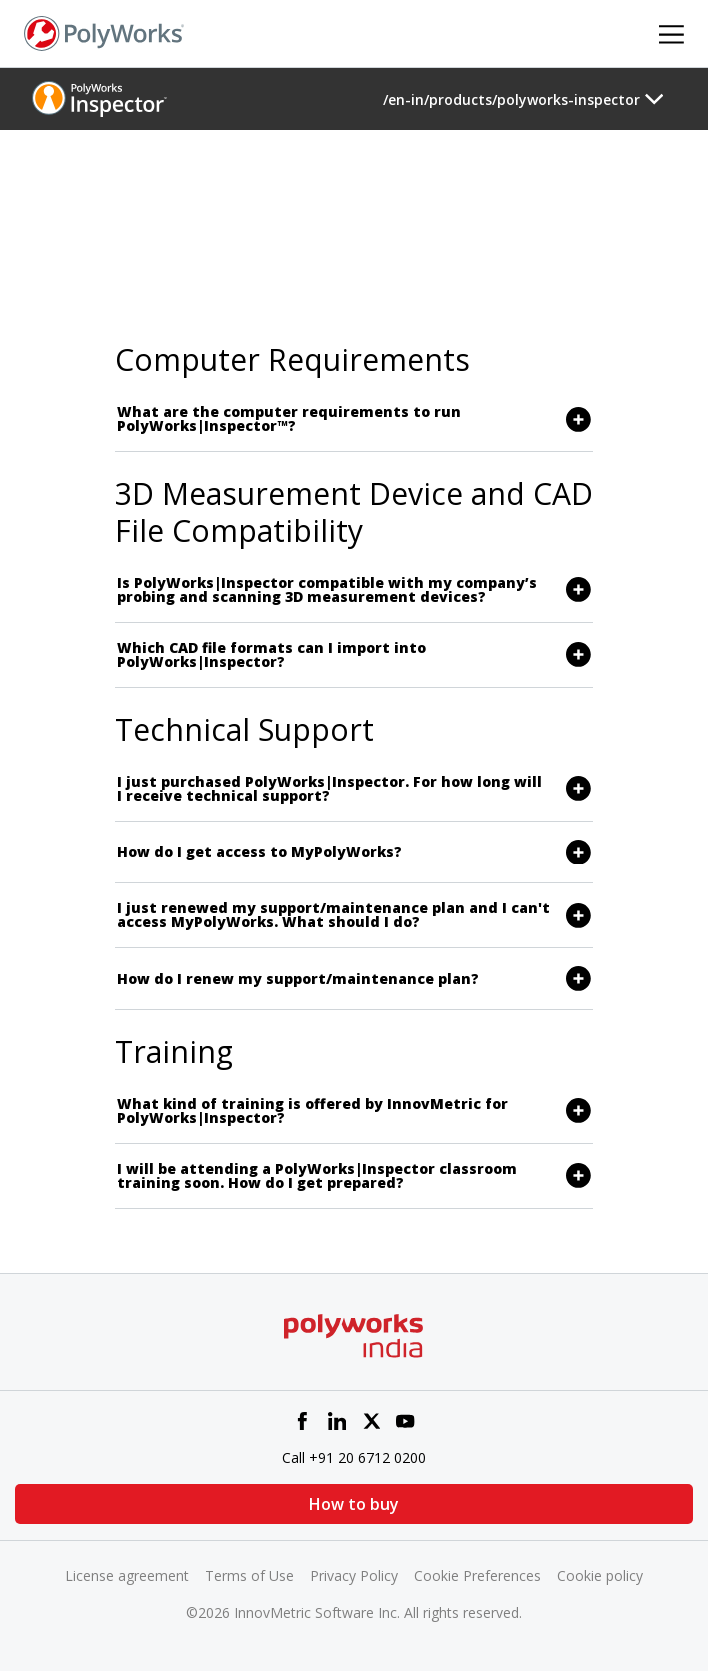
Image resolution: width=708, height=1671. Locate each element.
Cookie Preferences (477, 1575)
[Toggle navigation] (523, 99)
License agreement (127, 1575)
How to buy (354, 1504)
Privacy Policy (354, 1575)
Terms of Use (249, 1575)
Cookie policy (600, 1575)
